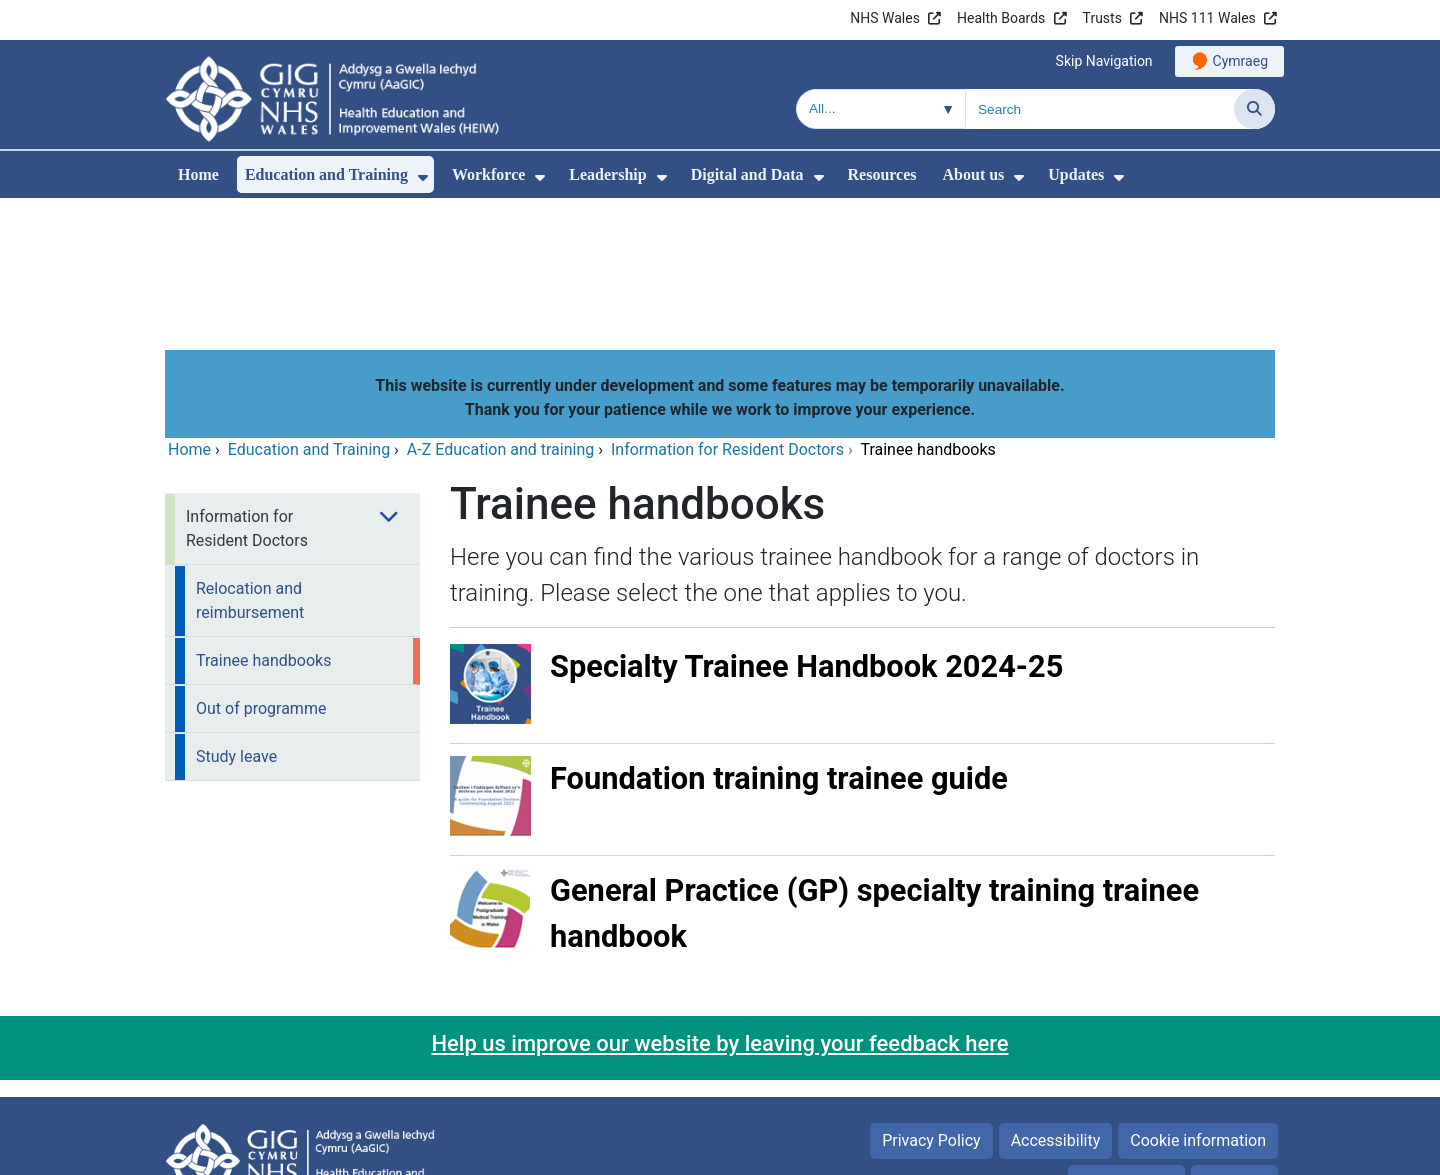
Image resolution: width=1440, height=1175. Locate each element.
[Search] (1254, 109)
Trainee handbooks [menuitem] (263, 524)
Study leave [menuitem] (236, 620)
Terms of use (1126, 1046)
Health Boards (1001, 18)
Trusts (1102, 18)
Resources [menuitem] (882, 174)
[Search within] (881, 109)
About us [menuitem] (974, 174)
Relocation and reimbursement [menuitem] (250, 464)
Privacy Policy (931, 1004)
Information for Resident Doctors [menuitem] (247, 392)
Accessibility (1056, 1004)
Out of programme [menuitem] (261, 572)
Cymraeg (1240, 61)
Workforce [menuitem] (488, 174)
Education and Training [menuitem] (326, 174)
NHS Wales (885, 18)
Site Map (1234, 1046)
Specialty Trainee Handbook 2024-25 (806, 530)
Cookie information (1198, 1004)
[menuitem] (423, 177)
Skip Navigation (1104, 61)
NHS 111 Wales (1207, 18)
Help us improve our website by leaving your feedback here (719, 907)
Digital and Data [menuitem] (747, 174)
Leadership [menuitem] (607, 174)
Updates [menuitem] (1076, 174)
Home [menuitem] (198, 174)
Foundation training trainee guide (779, 642)
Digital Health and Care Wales (1149, 1149)
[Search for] (1100, 109)
